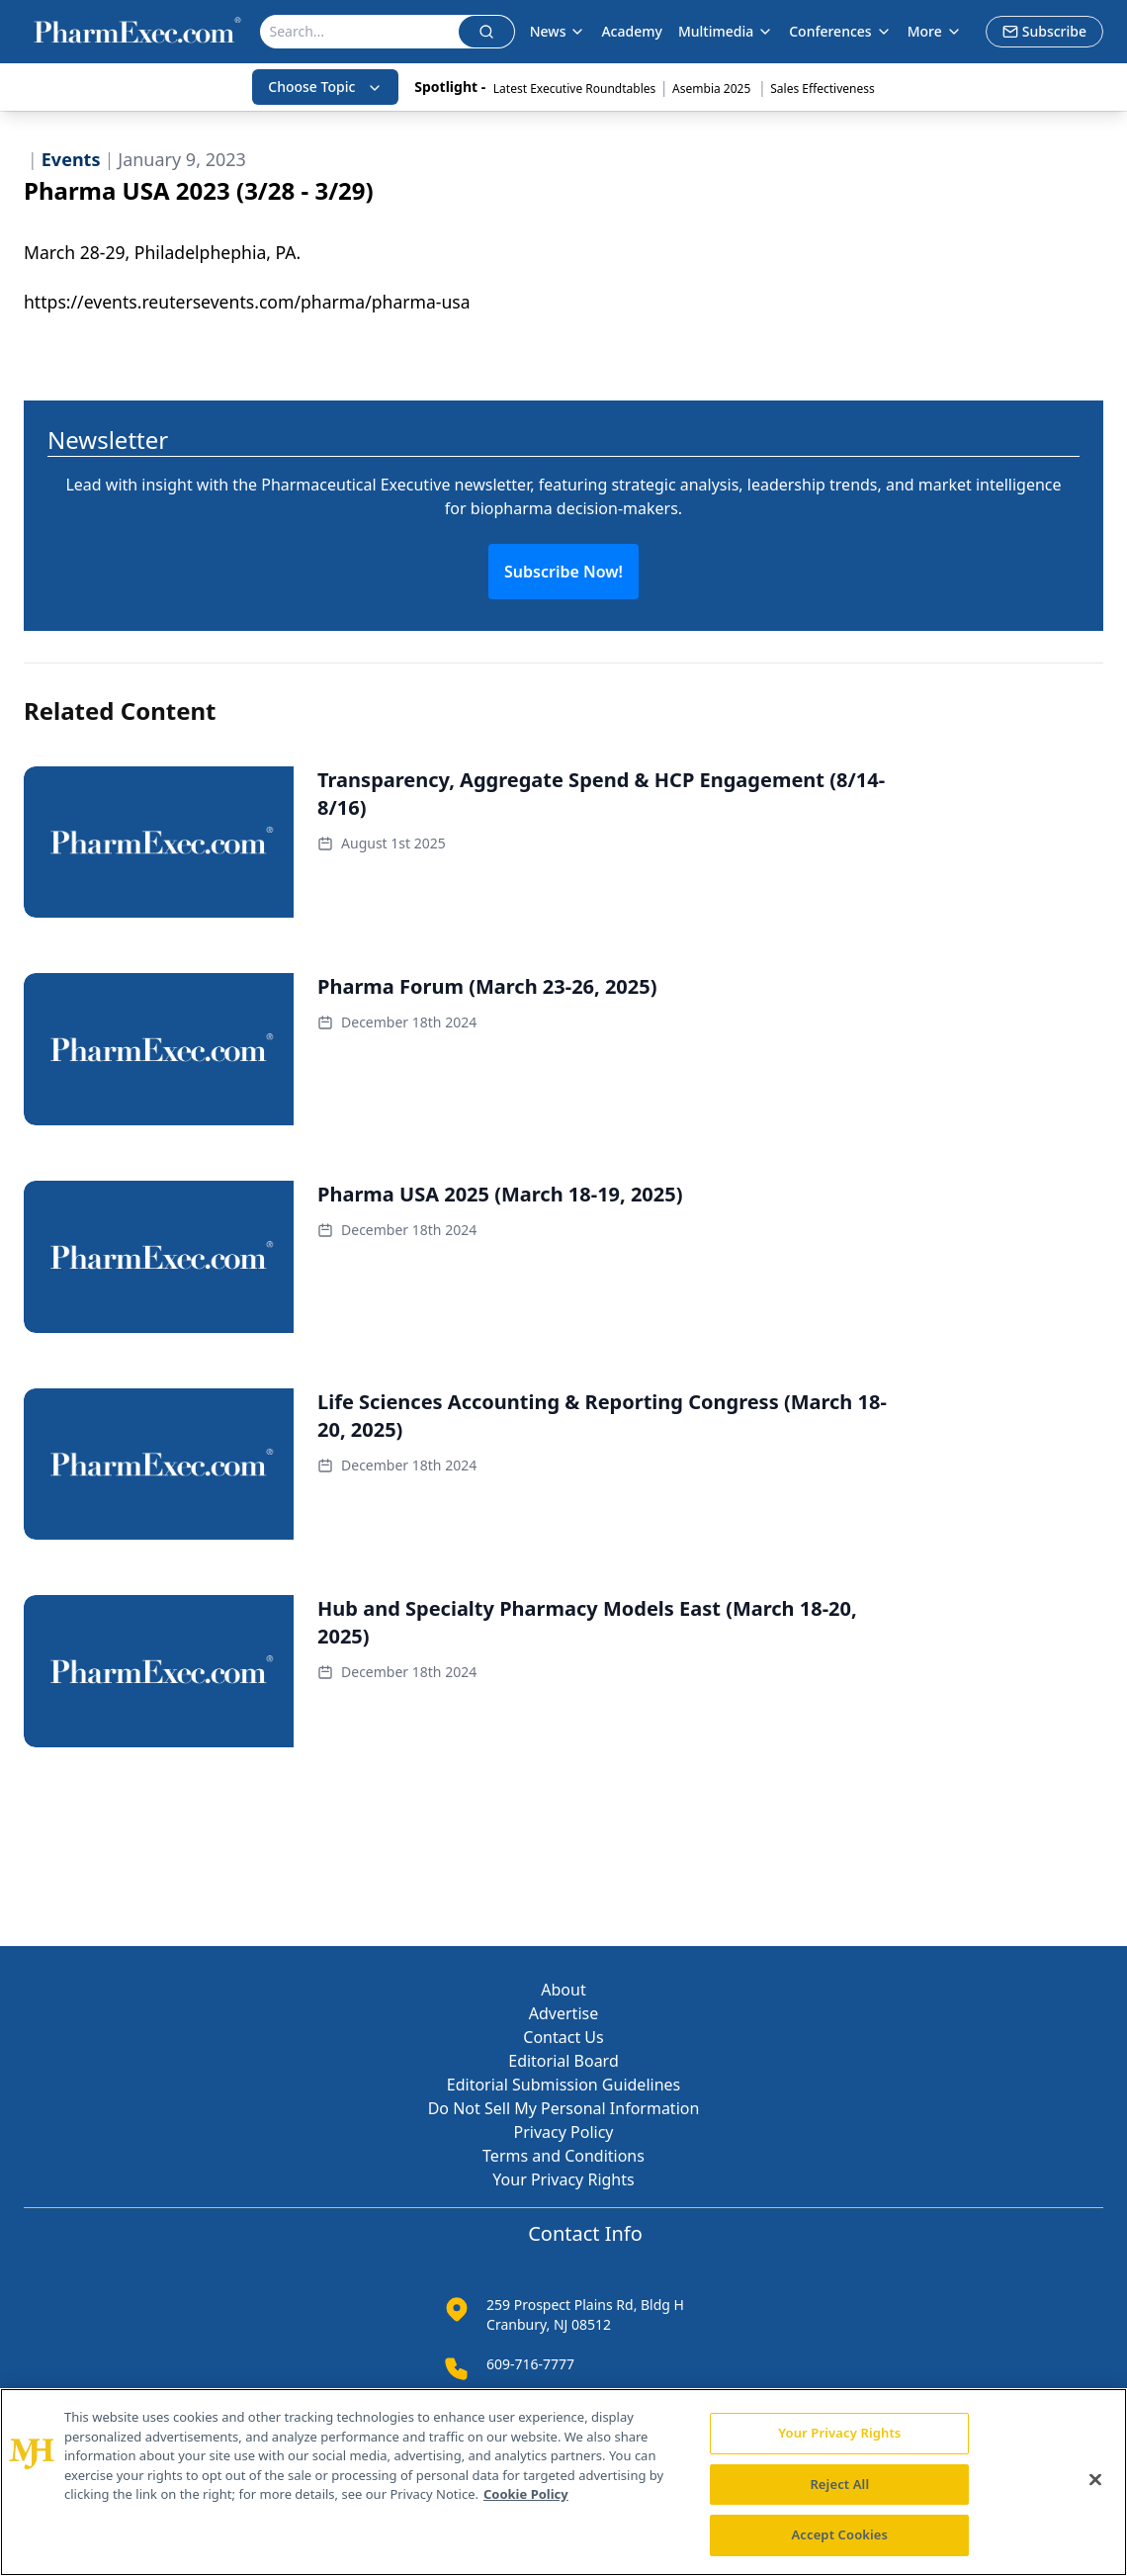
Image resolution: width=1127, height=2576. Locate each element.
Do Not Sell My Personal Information (564, 2108)
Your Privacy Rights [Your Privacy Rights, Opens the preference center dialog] (839, 2433)
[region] (563, 2482)
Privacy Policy (564, 2132)
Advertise (563, 2013)
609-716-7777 (530, 2363)
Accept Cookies (839, 2534)
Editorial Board (563, 2061)
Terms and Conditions (563, 2156)
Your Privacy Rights (563, 2179)
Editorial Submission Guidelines (563, 2084)
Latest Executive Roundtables (574, 88)
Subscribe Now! (563, 571)
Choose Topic (325, 86)
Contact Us (563, 2037)
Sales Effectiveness (822, 88)
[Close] (1095, 2480)
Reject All (839, 2484)
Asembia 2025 (712, 88)
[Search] (359, 31)
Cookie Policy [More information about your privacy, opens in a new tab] (525, 2494)
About (563, 1989)
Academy (631, 31)
